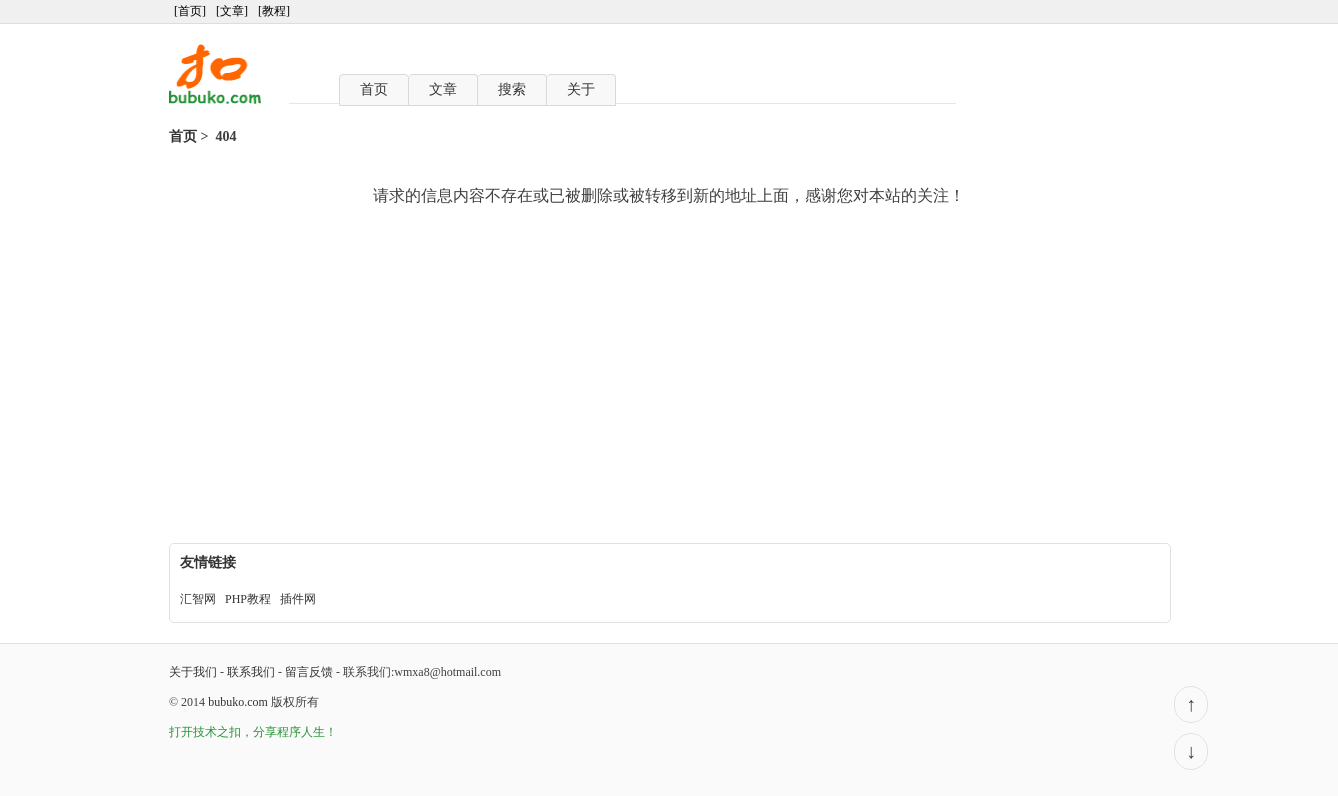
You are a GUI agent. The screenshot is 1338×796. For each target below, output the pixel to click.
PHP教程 (248, 599)
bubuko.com (238, 702)
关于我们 (193, 672)
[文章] (232, 11)
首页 (374, 89)
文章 (443, 89)
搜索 (512, 89)
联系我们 (251, 672)
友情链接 (208, 562)
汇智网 (198, 599)
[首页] (190, 11)
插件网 (298, 599)
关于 (581, 89)
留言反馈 (309, 672)
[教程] (274, 11)
